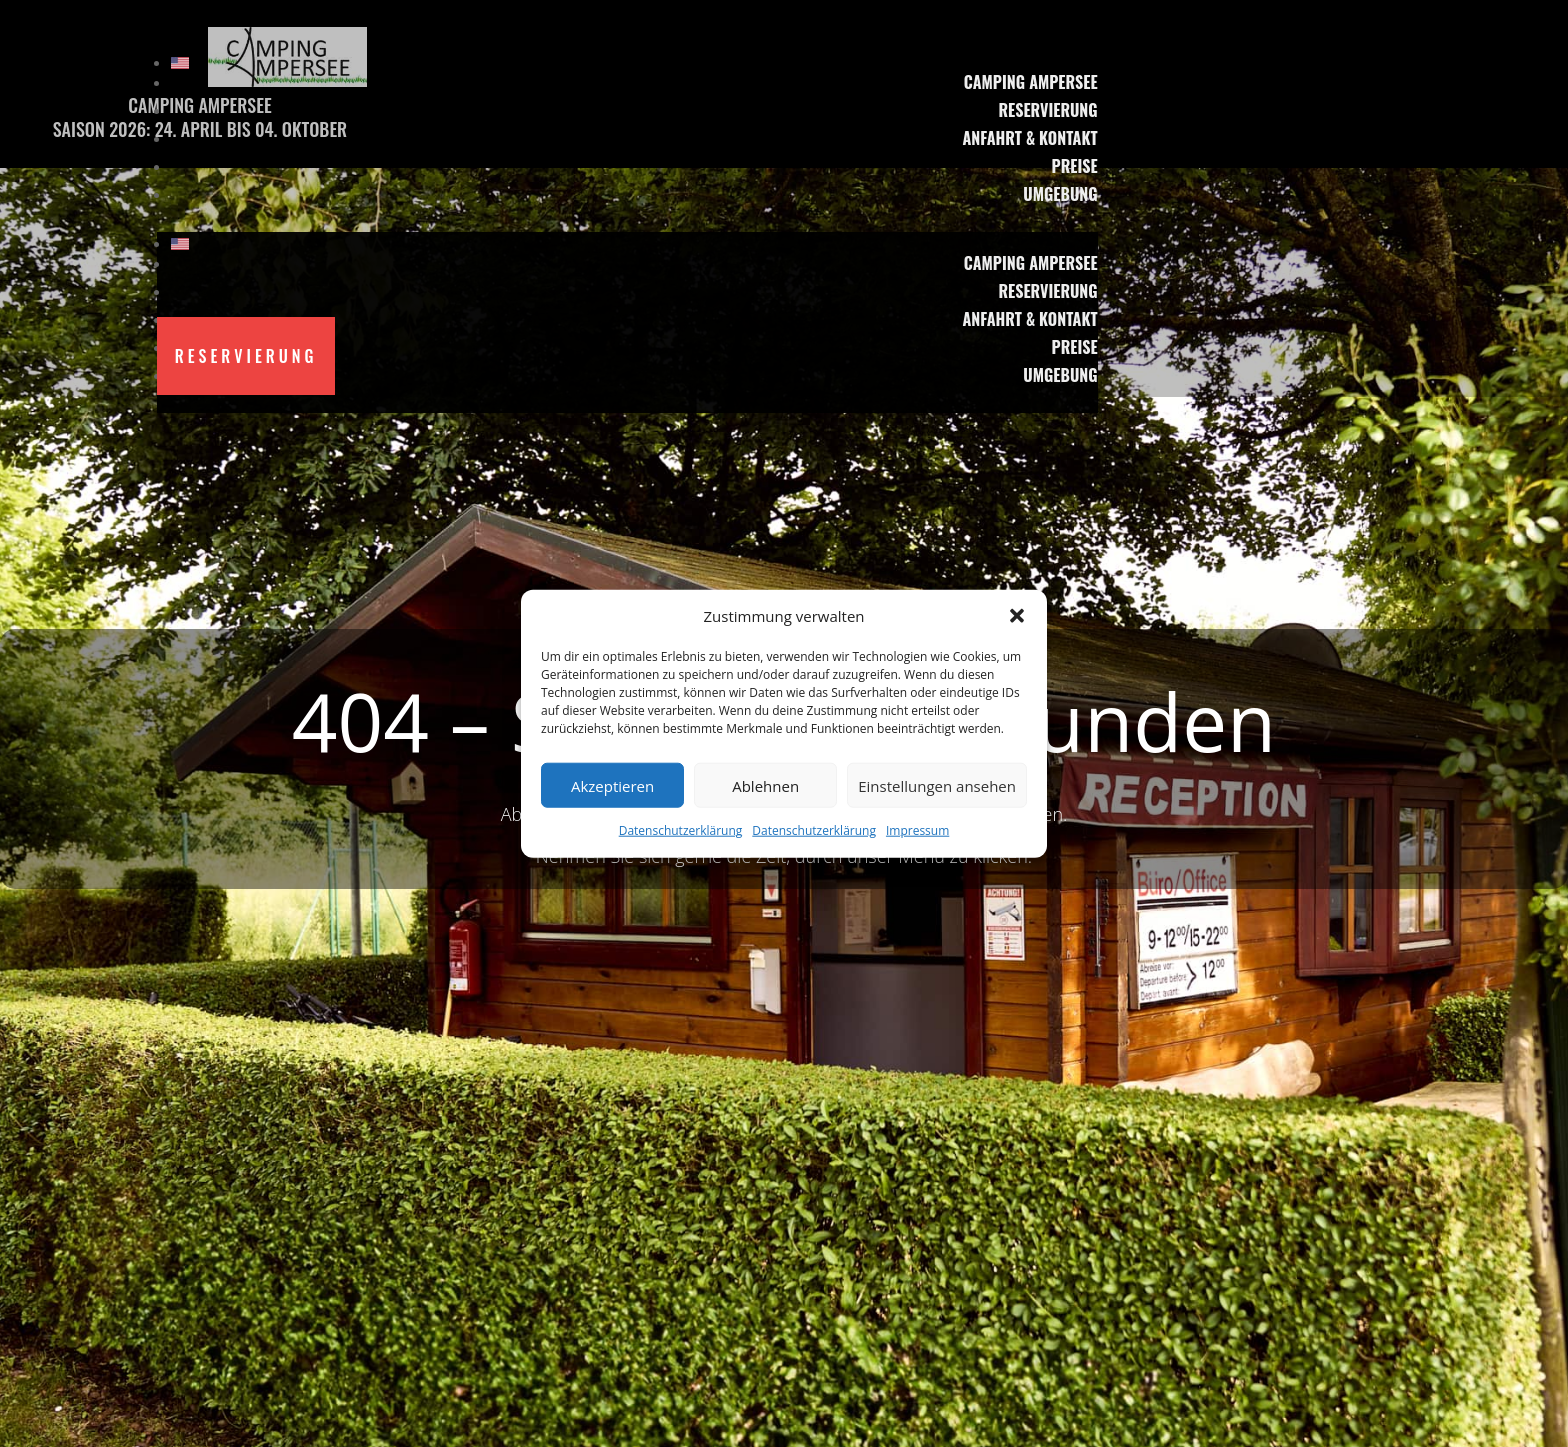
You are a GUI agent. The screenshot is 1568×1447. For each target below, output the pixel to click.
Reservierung (1047, 110)
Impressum (917, 830)
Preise (1075, 166)
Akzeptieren (612, 786)
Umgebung (1060, 194)
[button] (1017, 616)
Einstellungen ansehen (937, 786)
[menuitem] (634, 63)
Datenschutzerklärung (681, 830)
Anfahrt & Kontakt (1029, 138)
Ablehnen (765, 786)
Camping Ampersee (1031, 82)
